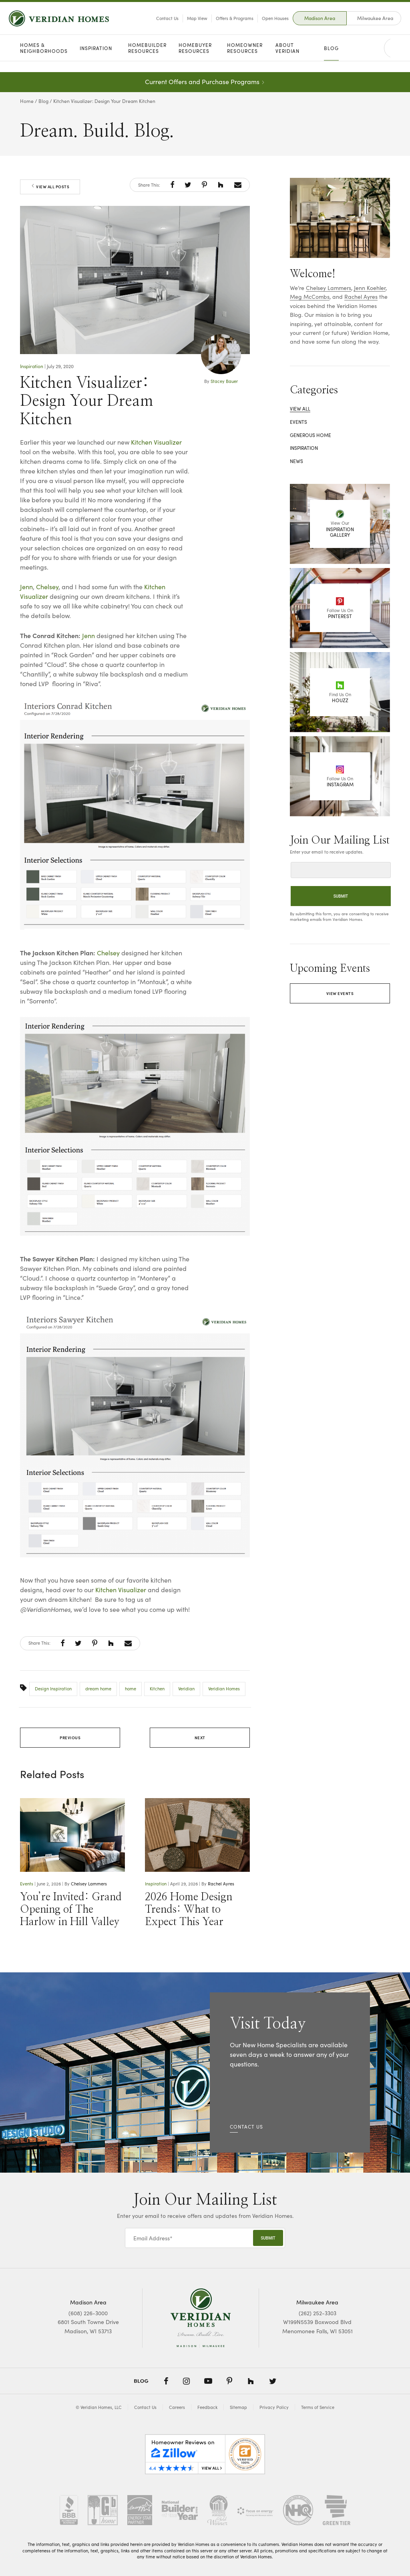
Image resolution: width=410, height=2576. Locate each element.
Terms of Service (317, 2407)
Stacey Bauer (224, 381)
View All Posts (50, 186)
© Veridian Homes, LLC (99, 2407)
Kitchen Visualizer (156, 442)
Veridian (186, 1689)
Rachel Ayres (221, 1884)
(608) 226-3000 (88, 2313)
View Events (340, 993)
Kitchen (157, 1689)
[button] (172, 184)
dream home (98, 1689)
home (130, 1689)
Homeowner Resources (245, 59)
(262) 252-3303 (317, 2313)
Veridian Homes (224, 1689)
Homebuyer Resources (195, 59)
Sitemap (238, 2407)
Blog (331, 59)
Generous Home (310, 435)
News (296, 461)
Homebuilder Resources (147, 59)
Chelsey (47, 586)
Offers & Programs (223, 23)
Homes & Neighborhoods (44, 59)
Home (27, 101)
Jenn (26, 586)
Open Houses (264, 23)
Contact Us (156, 23)
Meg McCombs (310, 296)
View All (300, 408)
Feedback (207, 2407)
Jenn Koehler (370, 288)
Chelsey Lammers (89, 1884)
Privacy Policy (274, 2407)
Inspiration (96, 59)
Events (26, 1884)
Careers (177, 2407)
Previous (70, 1737)
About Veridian (287, 59)
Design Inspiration (53, 1689)
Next (200, 1737)
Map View (186, 23)
